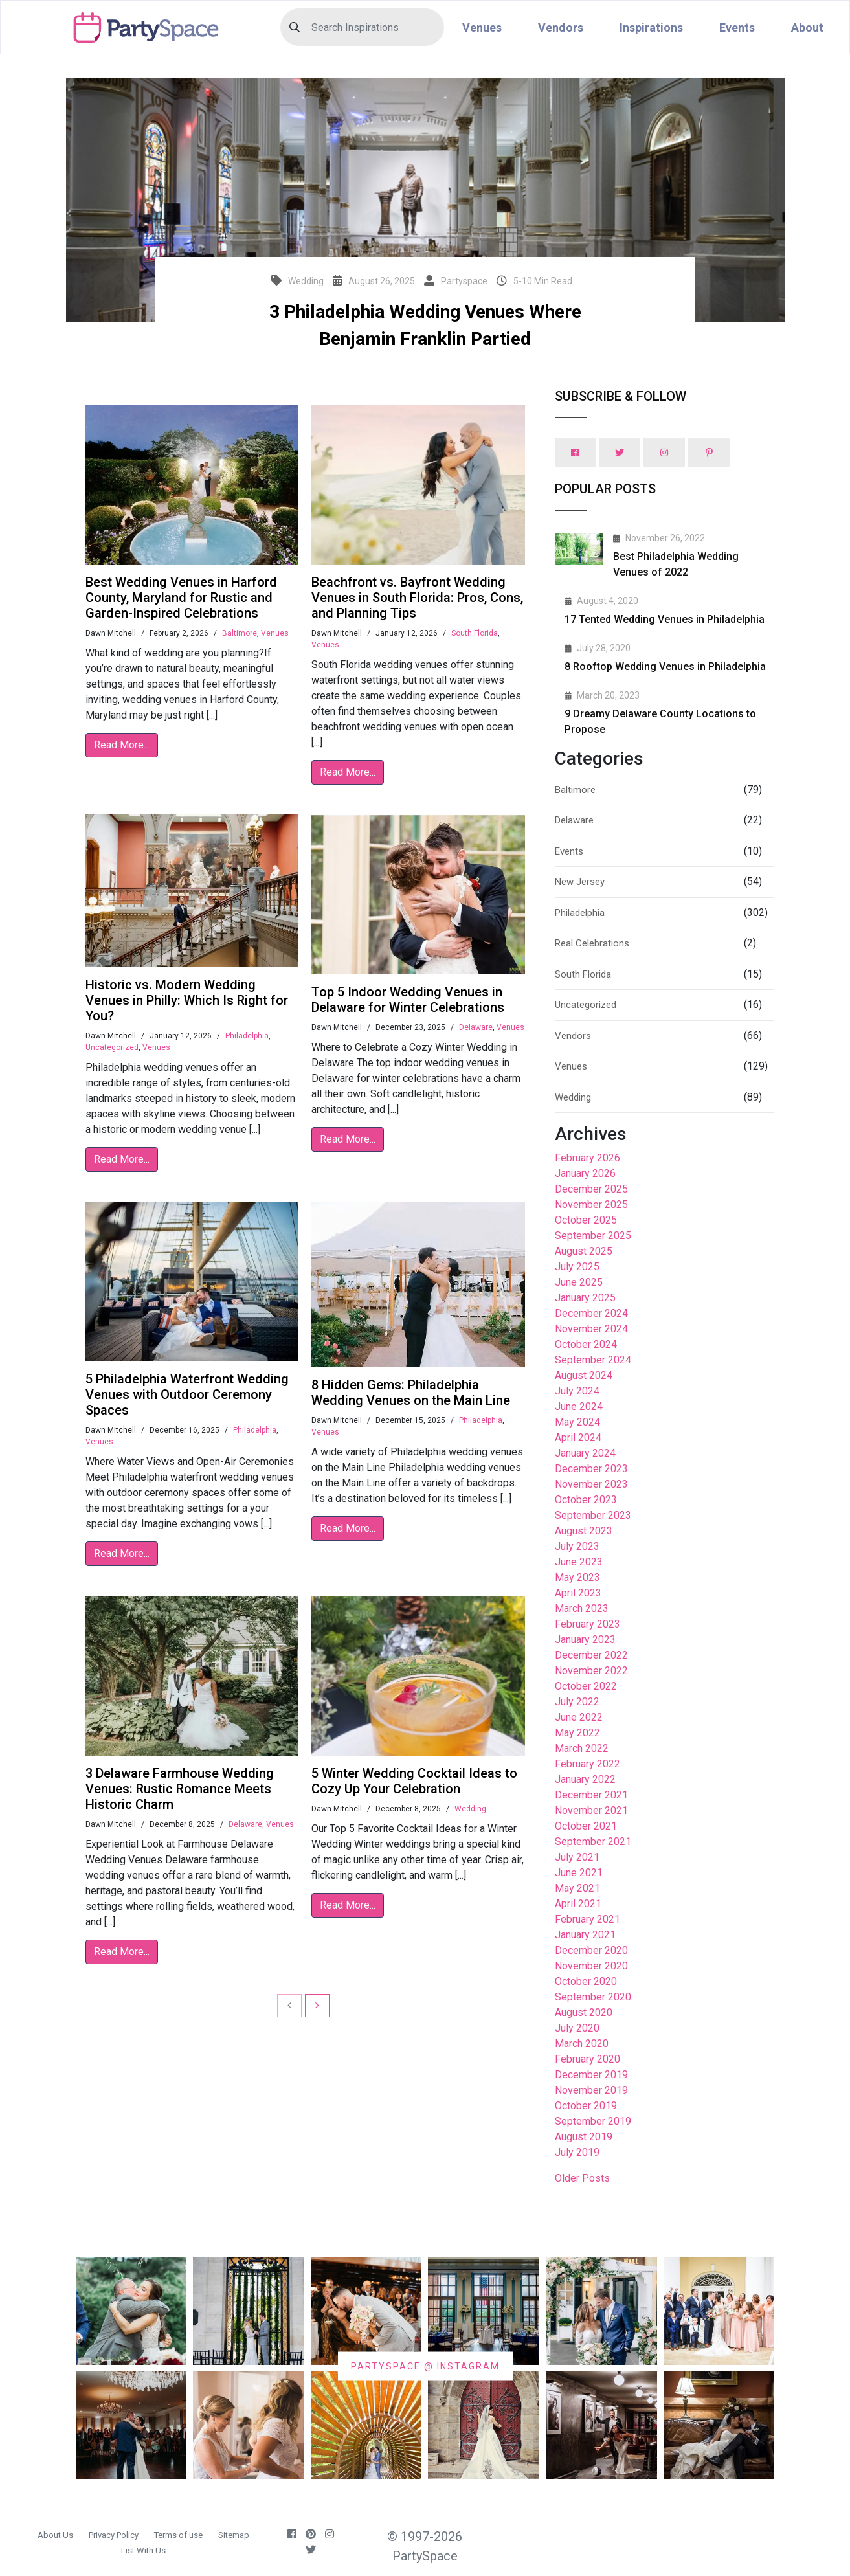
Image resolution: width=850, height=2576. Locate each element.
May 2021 (577, 1888)
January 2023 (585, 1639)
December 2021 (591, 1795)
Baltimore (239, 633)
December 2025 (591, 1189)
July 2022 (577, 1702)
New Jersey (580, 882)
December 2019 (591, 2074)
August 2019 (583, 2137)
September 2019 (593, 2121)
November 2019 (591, 2090)
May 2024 (577, 1422)
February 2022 (587, 1764)
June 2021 (579, 1872)
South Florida (474, 633)
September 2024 (593, 1360)
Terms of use (178, 2535)
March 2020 (582, 2043)
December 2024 (591, 1313)
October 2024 (586, 1344)
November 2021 (591, 1810)
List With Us (143, 2550)
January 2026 (585, 1173)
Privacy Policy (114, 2535)
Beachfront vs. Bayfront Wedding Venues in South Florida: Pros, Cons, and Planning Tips (417, 597)
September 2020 (593, 1997)
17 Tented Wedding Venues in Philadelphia (665, 619)
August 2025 (583, 1251)
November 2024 (591, 1329)
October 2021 (586, 1826)
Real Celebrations (592, 943)
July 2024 (577, 1391)
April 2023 (578, 1593)
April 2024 (578, 1437)
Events (737, 27)
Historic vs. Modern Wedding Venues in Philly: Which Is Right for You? (186, 1000)
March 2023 (582, 1608)
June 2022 (579, 1717)
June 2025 (579, 1282)
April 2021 (578, 1904)
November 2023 (591, 1484)
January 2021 (585, 1935)
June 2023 (579, 1562)
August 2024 (583, 1375)
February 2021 (587, 1919)
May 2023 (577, 1577)
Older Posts (582, 2178)
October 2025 (586, 1220)
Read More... (122, 745)
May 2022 (577, 1733)
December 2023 (591, 1468)
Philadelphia (247, 1035)
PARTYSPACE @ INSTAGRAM (425, 2365)
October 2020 (586, 1981)
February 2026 (587, 1158)
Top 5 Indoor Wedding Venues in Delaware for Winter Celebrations (407, 999)
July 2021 (577, 1857)
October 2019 (586, 2106)
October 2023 (586, 1500)
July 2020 (577, 2028)
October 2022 (586, 1686)
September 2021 (593, 1841)
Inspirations (651, 27)
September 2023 (593, 1515)
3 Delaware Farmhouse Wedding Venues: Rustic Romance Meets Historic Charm (179, 1788)
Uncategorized (112, 1047)
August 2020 (583, 2012)
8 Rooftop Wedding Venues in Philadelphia (665, 666)
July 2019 (577, 2152)
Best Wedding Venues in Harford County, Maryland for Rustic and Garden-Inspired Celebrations (181, 597)
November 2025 (591, 1204)
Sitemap (233, 2535)
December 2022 (591, 1655)
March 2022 (582, 1748)
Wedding (470, 1808)
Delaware (476, 1027)
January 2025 (585, 1298)
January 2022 (585, 1779)
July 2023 (577, 1546)
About (807, 27)
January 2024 (585, 1453)
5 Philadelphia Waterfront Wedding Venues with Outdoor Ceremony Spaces (187, 1394)
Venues (482, 27)
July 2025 (577, 1266)
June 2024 (579, 1406)
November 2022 (591, 1670)
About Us (55, 2535)
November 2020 (591, 1966)
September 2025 (593, 1235)
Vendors (560, 27)
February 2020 (587, 2059)
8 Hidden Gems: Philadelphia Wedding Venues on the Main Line (410, 1392)
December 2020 (591, 1950)
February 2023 (587, 1624)
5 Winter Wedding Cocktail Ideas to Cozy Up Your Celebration (414, 1781)
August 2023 (583, 1531)
